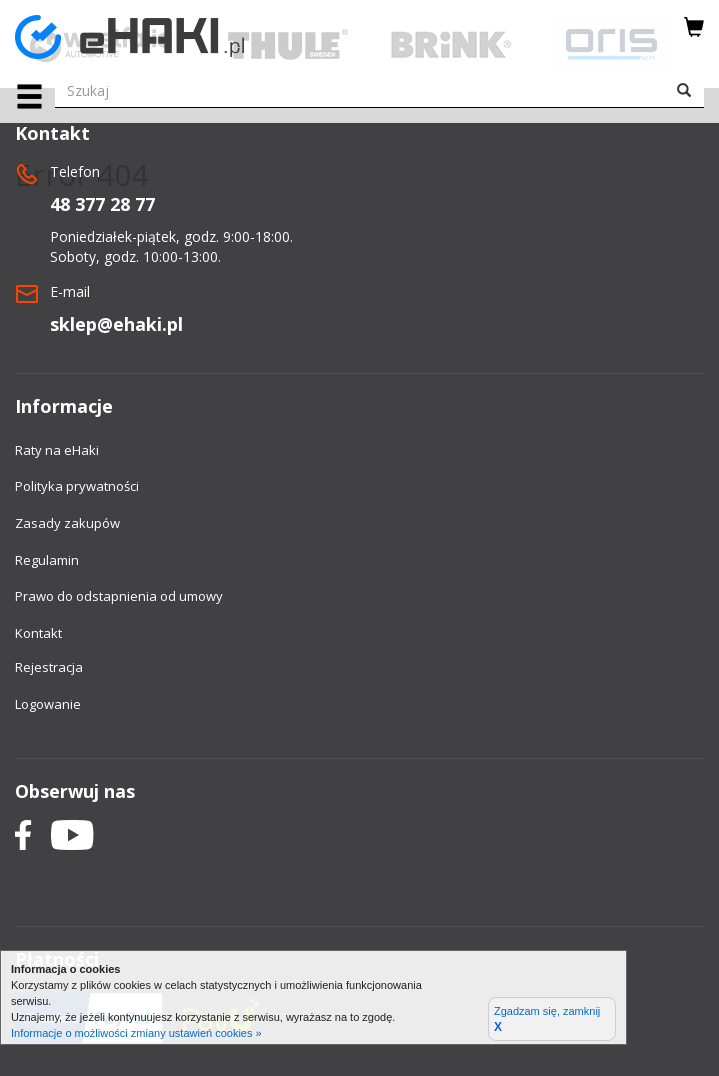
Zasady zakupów (67, 523)
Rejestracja (49, 667)
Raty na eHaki (57, 450)
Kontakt (38, 633)
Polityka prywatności (77, 486)
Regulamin (47, 560)
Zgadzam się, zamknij (547, 1019)
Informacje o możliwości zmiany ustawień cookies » (136, 1033)
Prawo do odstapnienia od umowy (119, 596)
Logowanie (48, 704)
